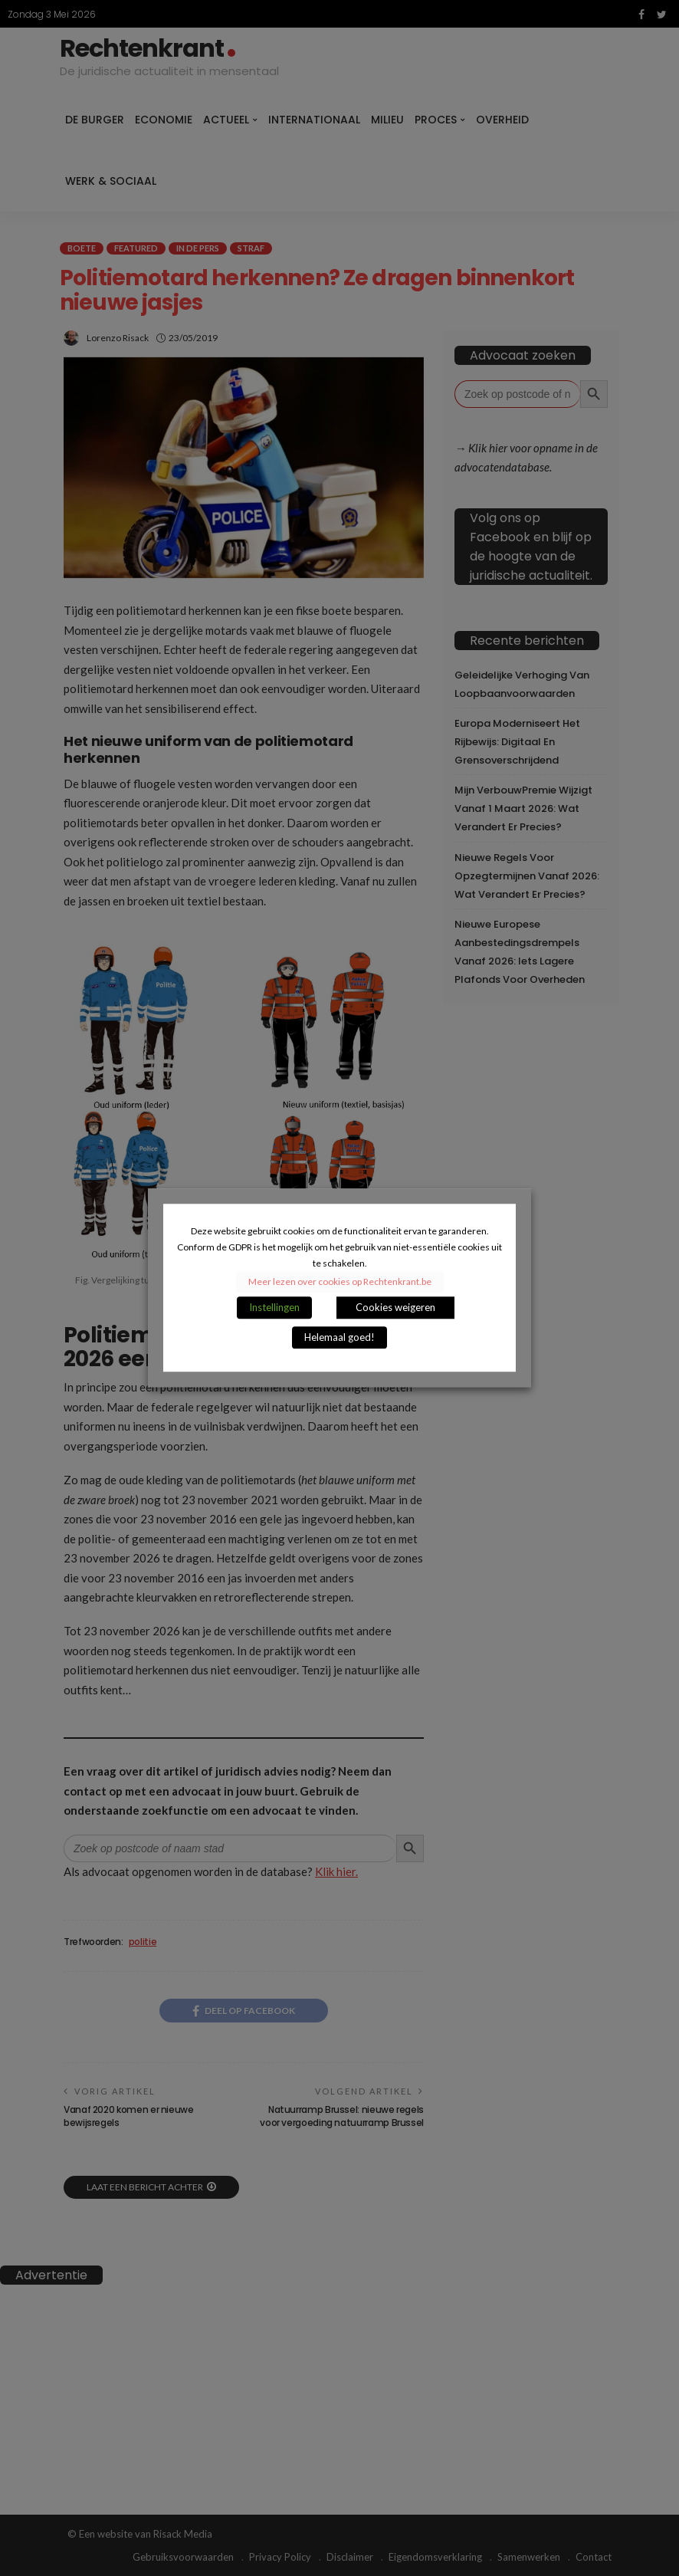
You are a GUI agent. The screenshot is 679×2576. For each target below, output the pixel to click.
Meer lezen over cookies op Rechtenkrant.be (339, 1282)
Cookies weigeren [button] (395, 1308)
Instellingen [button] (274, 1308)
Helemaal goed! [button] (339, 1338)
